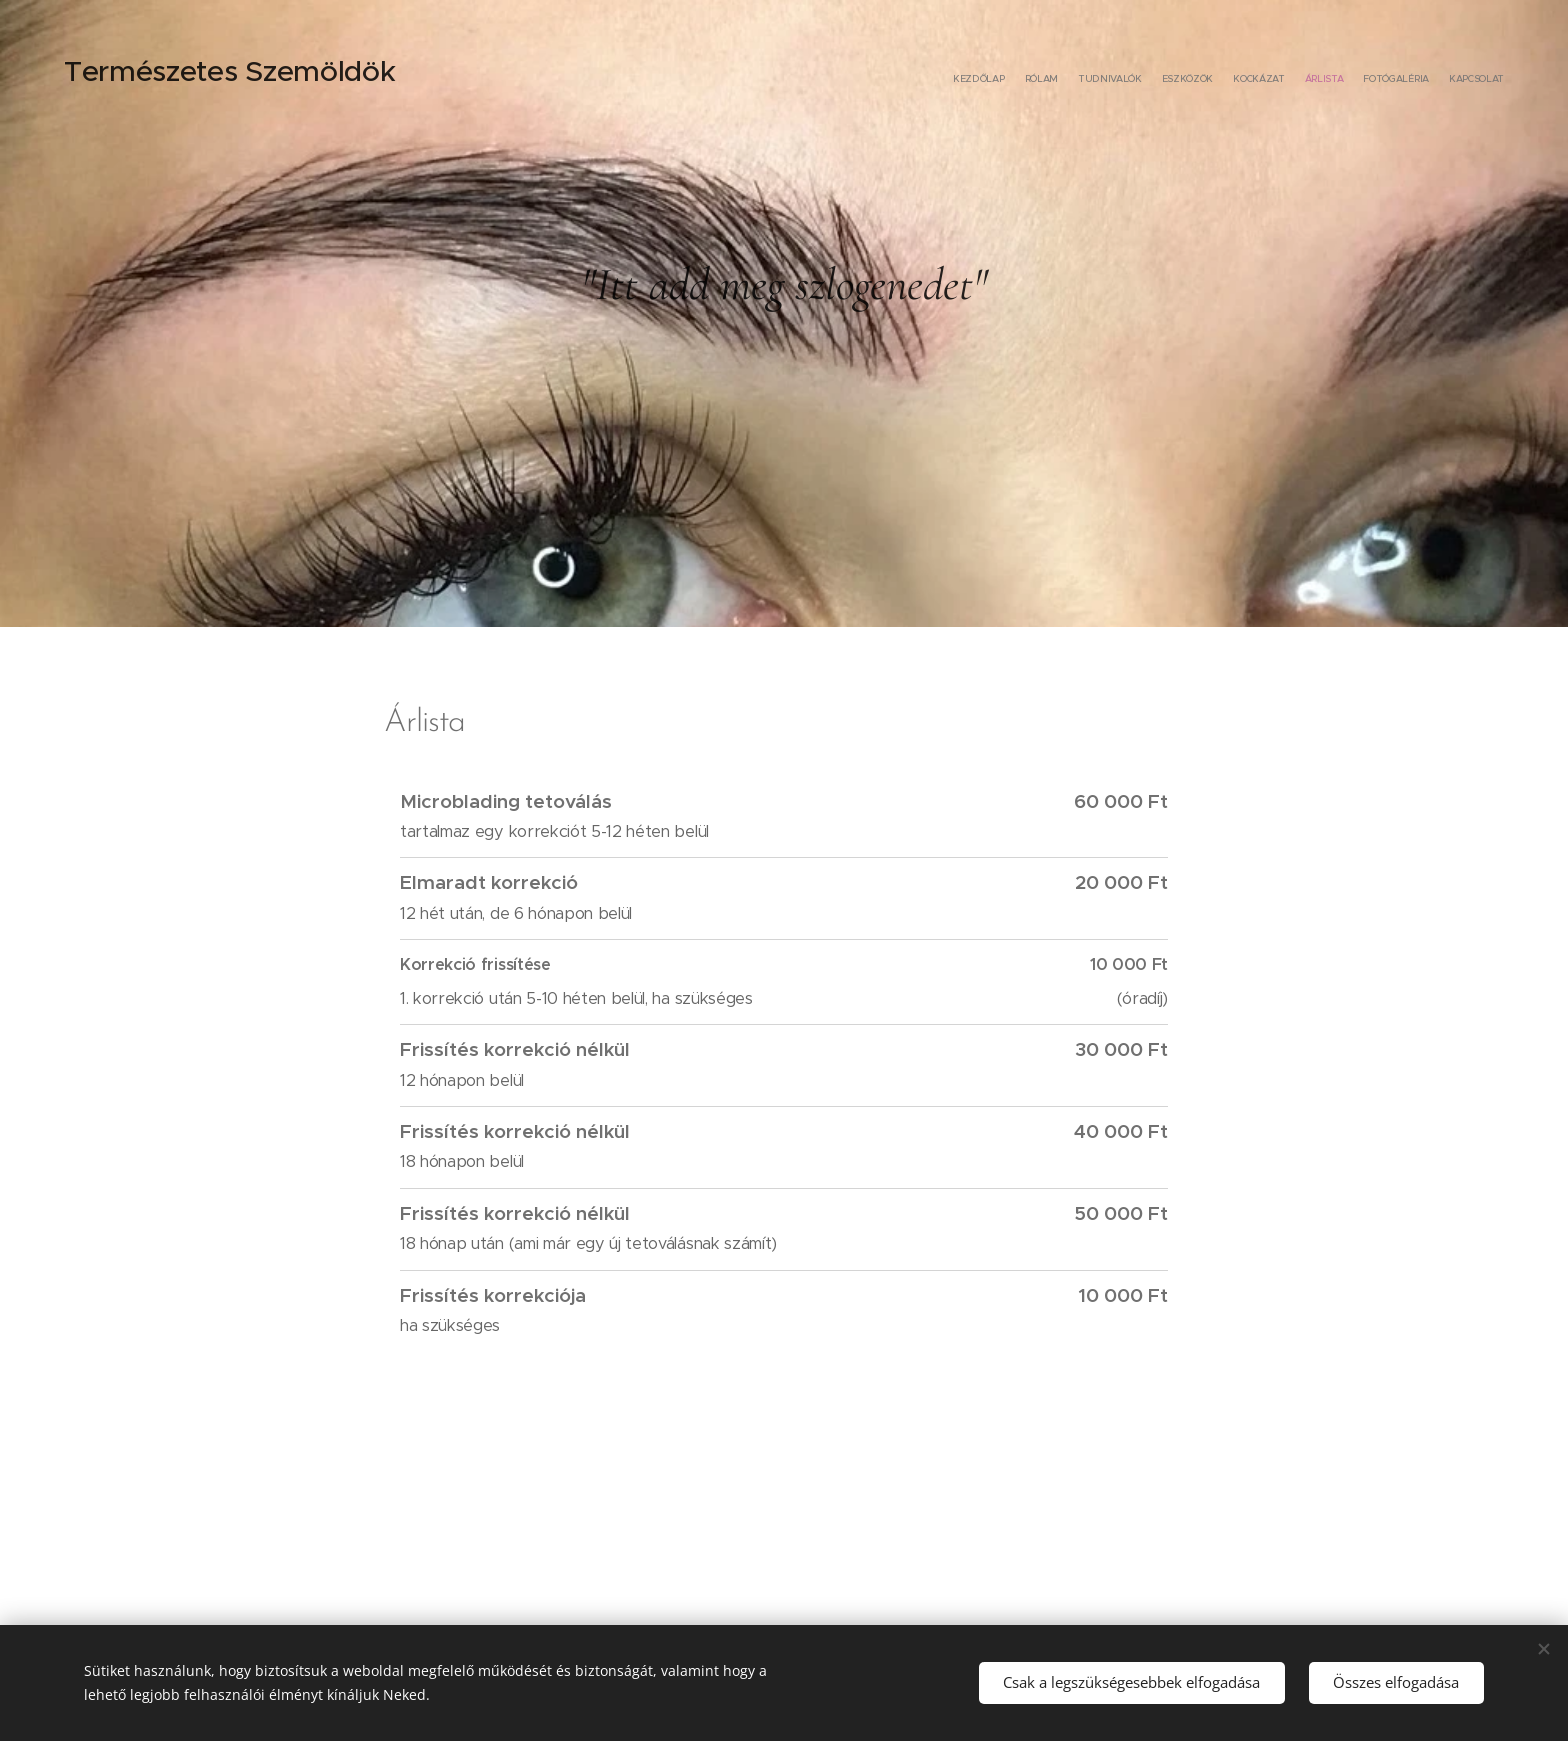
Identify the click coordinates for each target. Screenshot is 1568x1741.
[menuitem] (1366, 80)
